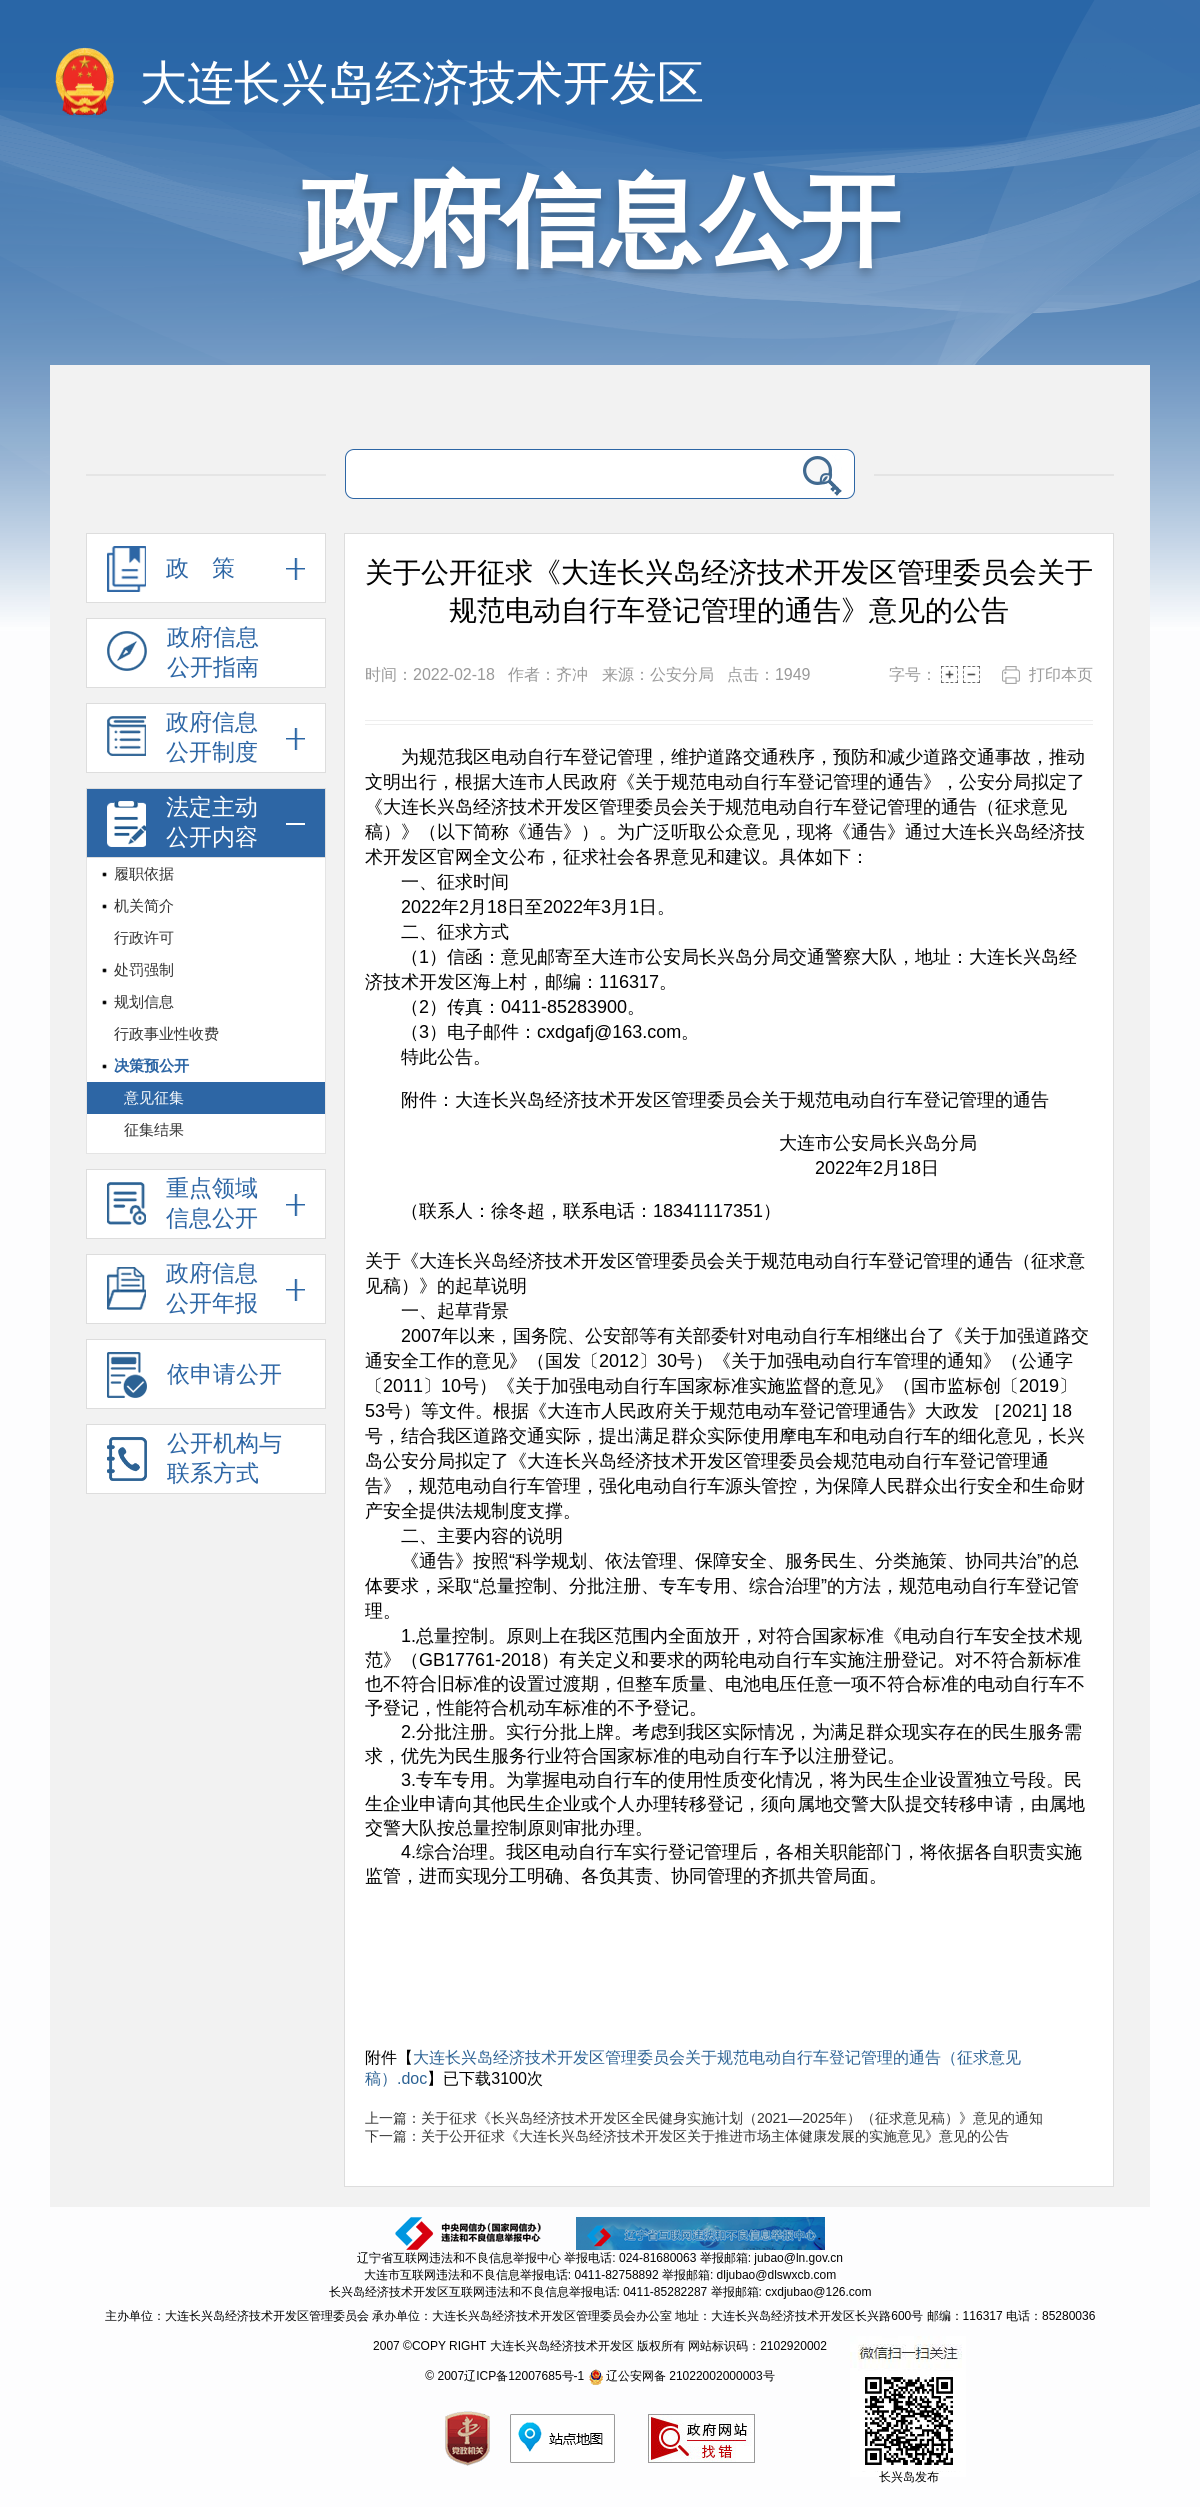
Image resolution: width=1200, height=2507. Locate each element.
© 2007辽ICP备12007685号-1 (504, 2376)
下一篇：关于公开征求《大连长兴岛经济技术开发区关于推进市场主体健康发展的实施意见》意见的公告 (687, 2136)
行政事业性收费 (166, 1033)
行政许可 (144, 937)
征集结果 (154, 1129)
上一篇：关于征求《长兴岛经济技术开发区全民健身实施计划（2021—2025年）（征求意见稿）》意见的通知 (704, 2118)
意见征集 (154, 1097)
